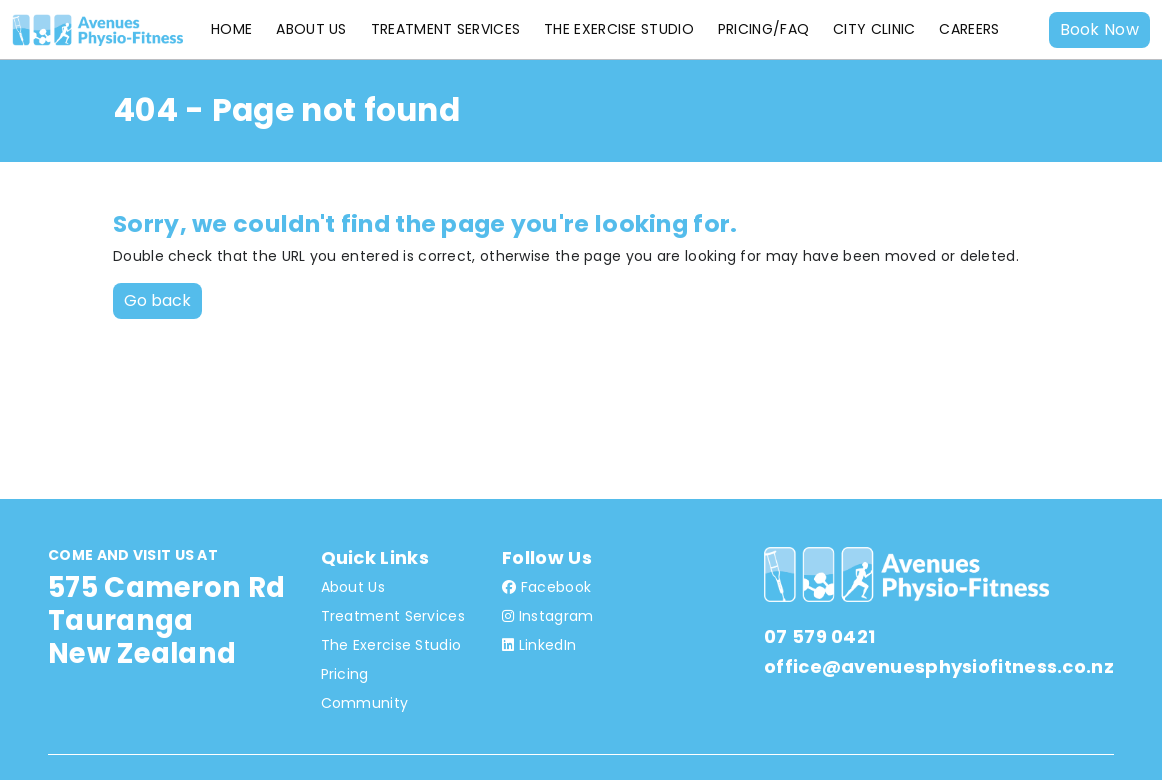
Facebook (546, 587)
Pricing (345, 674)
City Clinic (874, 29)
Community (365, 703)
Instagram (547, 616)
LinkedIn (539, 645)
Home (231, 29)
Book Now (1099, 29)
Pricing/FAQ (763, 29)
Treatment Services (445, 29)
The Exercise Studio (619, 29)
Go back (157, 300)
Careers (969, 29)
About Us (311, 29)
